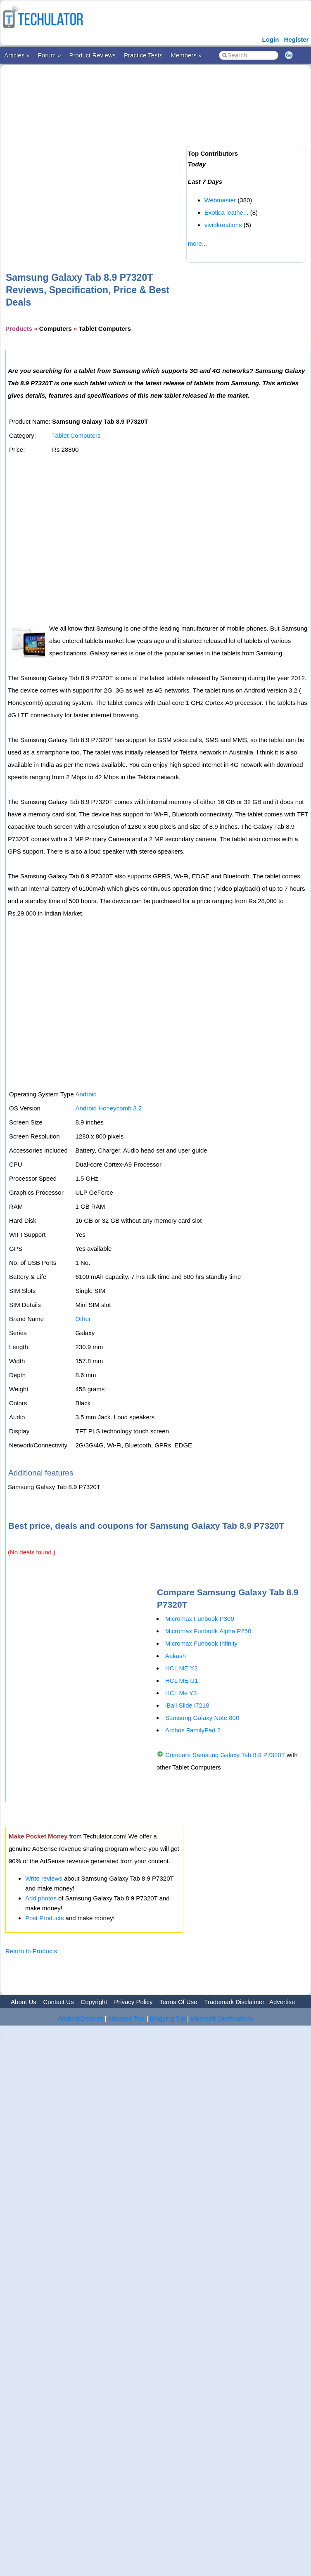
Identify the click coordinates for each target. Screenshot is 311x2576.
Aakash (175, 1655)
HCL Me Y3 (181, 1692)
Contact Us (58, 2001)
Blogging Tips (168, 2018)
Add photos (41, 1898)
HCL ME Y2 (181, 1668)
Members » (186, 55)
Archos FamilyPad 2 (193, 1730)
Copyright (94, 2001)
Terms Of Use (178, 2001)
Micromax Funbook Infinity (201, 1643)
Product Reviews (92, 55)
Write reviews (43, 1878)
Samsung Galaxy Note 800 (202, 1717)
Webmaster (220, 200)
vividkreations (223, 224)
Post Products (44, 1917)
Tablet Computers (76, 435)
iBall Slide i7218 (187, 1705)
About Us (23, 2001)
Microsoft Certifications (221, 2018)
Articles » (17, 55)
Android (86, 1094)
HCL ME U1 (181, 1680)
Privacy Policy (133, 2001)
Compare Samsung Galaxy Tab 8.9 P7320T (225, 1754)
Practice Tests (143, 55)
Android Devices (80, 2018)
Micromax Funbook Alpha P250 (208, 1630)
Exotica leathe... (226, 212)
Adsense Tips (126, 2018)
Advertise (282, 2001)
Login (270, 39)
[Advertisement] (91, 155)
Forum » (49, 55)
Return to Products (31, 1951)
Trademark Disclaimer (234, 2001)
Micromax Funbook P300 (199, 1618)
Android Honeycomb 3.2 (108, 1108)
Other (83, 1318)
